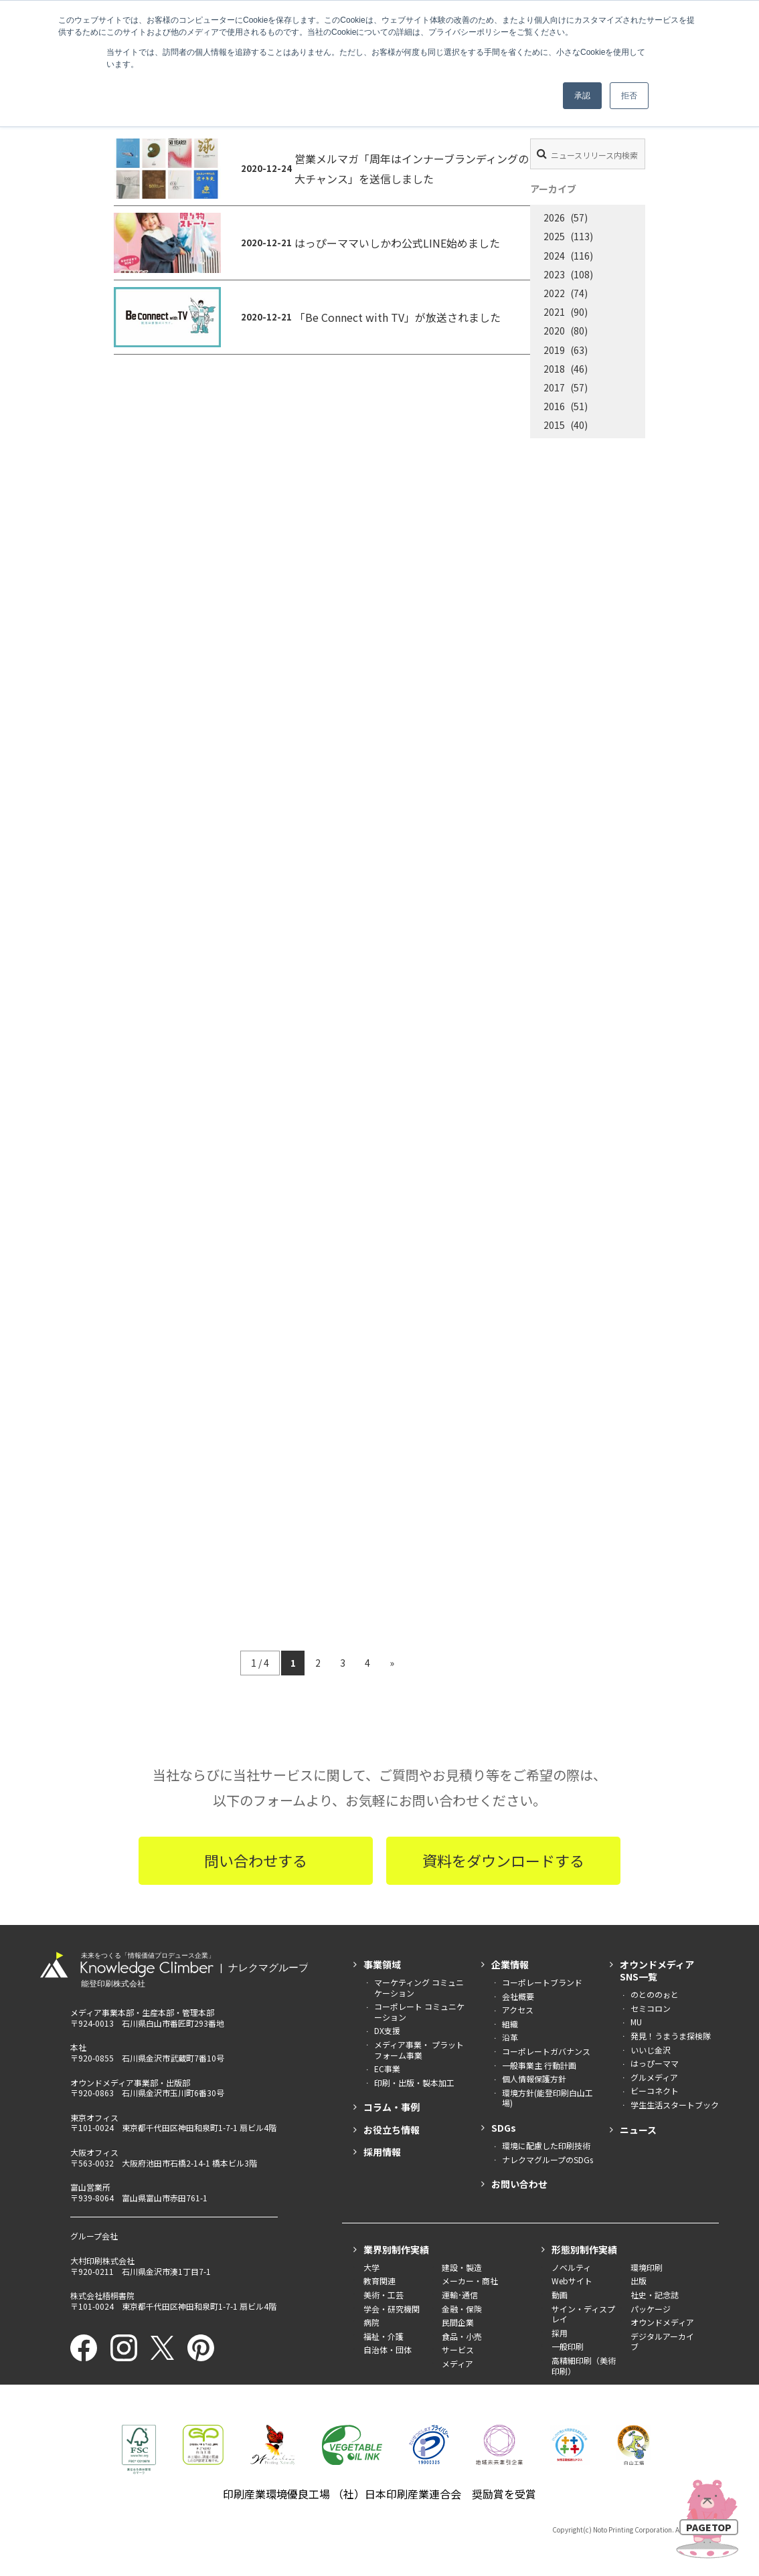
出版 (638, 2280)
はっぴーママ (654, 2063)
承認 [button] (582, 95)
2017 (554, 387)
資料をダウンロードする (503, 1860)
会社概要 (518, 1996)
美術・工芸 (383, 2294)
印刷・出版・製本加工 (414, 2082)
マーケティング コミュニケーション (419, 1987)
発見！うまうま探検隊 (670, 2035)
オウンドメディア (662, 2322)
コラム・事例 (391, 2107)
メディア (457, 2363)
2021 (554, 311)
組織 (510, 2023)
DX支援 (387, 2030)
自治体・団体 (387, 2349)
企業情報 (510, 1964)
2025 (554, 236)
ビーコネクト (654, 2090)
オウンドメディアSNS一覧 (657, 1970)
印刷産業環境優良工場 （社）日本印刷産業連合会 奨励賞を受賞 (379, 2494)
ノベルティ (571, 2267)
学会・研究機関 (391, 2308)
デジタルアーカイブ (662, 2341)
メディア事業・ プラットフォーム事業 (419, 2050)
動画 (560, 2294)
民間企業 (458, 2322)
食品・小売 (462, 2336)
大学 (371, 2267)
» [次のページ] (392, 1662)
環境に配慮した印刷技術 (546, 2145)
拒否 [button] (629, 95)
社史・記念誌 (654, 2294)
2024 (554, 255)
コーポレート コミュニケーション (419, 2012)
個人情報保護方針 (534, 2078)
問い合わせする (255, 1860)
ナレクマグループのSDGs (547, 2159)
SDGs (503, 2127)
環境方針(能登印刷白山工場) (547, 2098)
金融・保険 (462, 2308)
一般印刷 (568, 2346)
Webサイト (572, 2280)
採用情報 (382, 2151)
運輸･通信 (460, 2294)
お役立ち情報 (391, 2129)
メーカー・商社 (470, 2280)
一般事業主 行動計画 (539, 2065)
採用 (560, 2332)
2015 (554, 425)
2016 (554, 406)
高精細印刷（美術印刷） (584, 2366)
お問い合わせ (519, 2184)
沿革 (510, 2037)
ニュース (638, 2129)
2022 (554, 293)
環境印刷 (646, 2267)
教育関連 (379, 2280)
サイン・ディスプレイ (583, 2314)
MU (636, 2021)
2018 (554, 368)
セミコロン (650, 2008)
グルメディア (654, 2077)
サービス (458, 2349)
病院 (371, 2322)
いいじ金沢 (650, 2049)
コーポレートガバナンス (546, 2051)
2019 (554, 350)
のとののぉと (654, 1994)
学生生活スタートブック (674, 2104)
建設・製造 (462, 2267)
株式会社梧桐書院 (102, 2295)
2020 (554, 330)
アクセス (517, 2009)
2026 (554, 217)
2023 (554, 274)
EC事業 (387, 2068)
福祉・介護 (383, 2336)
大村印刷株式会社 (102, 2260)
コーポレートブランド (542, 1982)
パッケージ (650, 2308)
